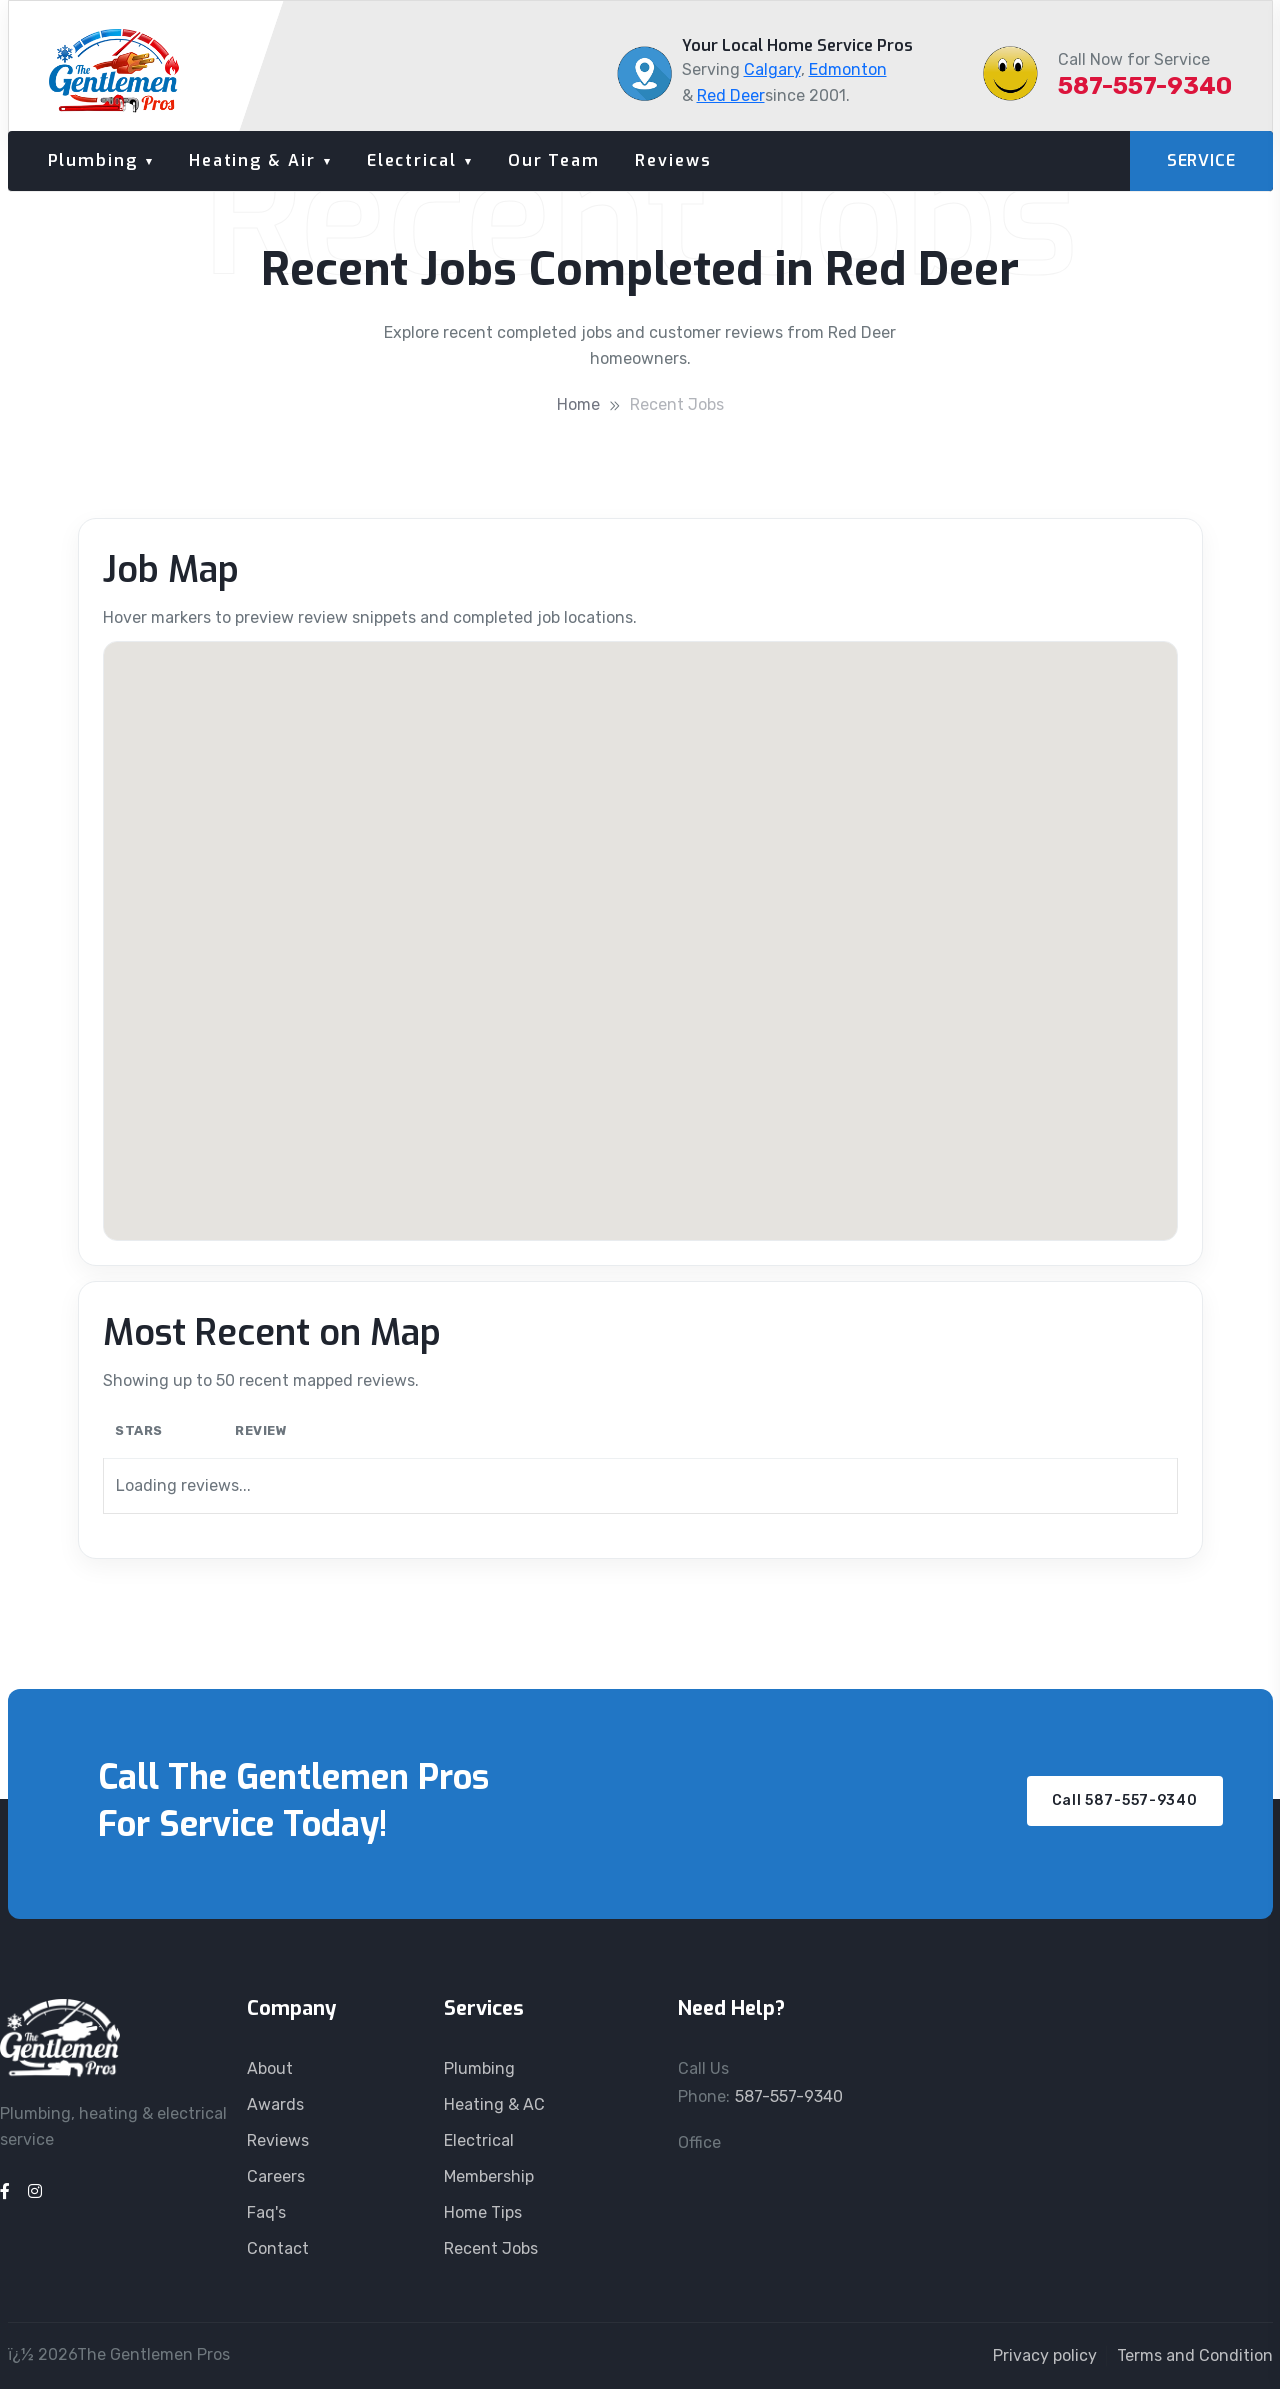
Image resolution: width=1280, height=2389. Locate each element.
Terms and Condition (1195, 2355)
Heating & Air (252, 160)
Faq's (266, 2212)
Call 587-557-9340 (1125, 1800)
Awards (275, 2104)
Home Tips (483, 2212)
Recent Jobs (677, 404)
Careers (276, 2176)
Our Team (554, 160)
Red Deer (731, 95)
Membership (489, 2176)
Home (578, 404)
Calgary (772, 69)
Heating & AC (494, 2104)
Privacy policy (1045, 2355)
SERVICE (1201, 160)
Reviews (673, 160)
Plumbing (93, 160)
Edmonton (848, 69)
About (270, 2068)
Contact (278, 2248)
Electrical (412, 160)
